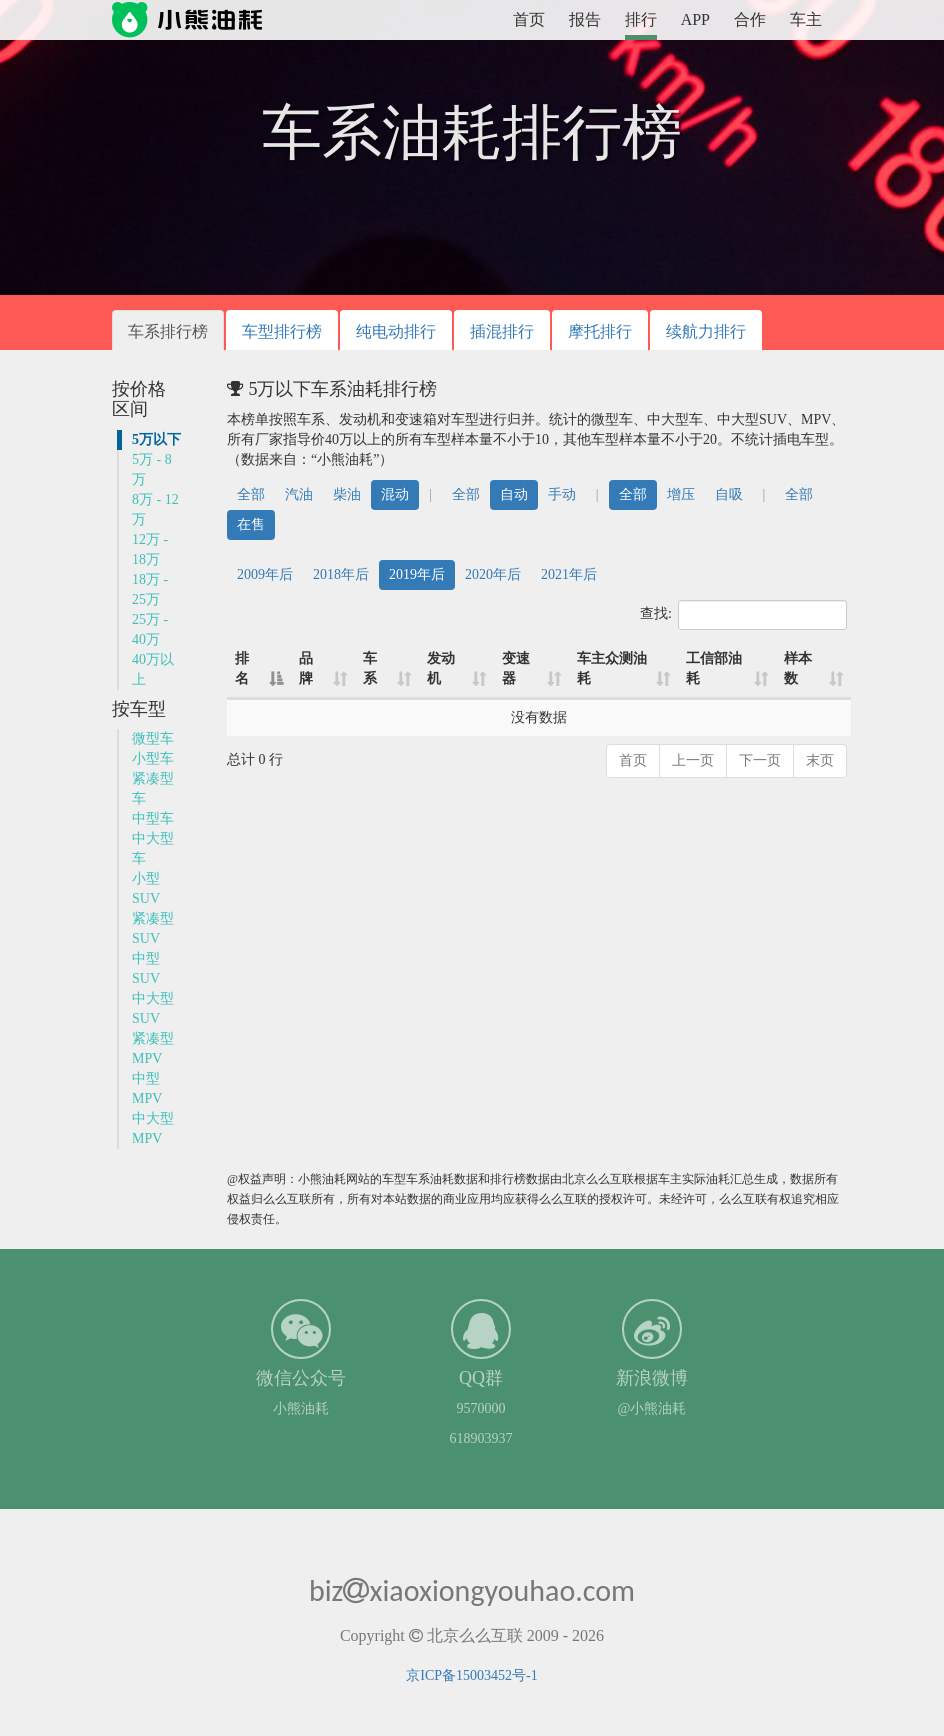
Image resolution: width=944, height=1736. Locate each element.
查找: (743, 615)
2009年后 (265, 574)
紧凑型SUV (153, 928)
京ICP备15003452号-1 (471, 1675)
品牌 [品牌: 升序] (306, 668)
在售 (251, 524)
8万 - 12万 (155, 509)
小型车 (153, 758)
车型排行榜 (282, 331)
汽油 (299, 494)
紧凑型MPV (153, 1048)
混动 (395, 494)
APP (695, 19)
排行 (641, 19)
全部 (251, 494)
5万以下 (156, 439)
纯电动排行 (396, 331)
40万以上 (153, 669)
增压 (681, 494)
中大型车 (153, 848)
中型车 (153, 818)
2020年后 (493, 574)
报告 (585, 19)
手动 (562, 494)
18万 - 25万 (150, 589)
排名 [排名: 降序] (242, 668)
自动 (514, 494)
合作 (750, 19)
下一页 (760, 760)
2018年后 (341, 574)
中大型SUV (153, 1008)
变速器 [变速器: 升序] (516, 668)
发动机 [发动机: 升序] (441, 668)
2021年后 (569, 574)
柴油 (347, 494)
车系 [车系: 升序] (370, 668)
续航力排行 (706, 331)
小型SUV (146, 888)
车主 (806, 19)
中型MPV (147, 1088)
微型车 (153, 738)
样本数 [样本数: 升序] (798, 668)
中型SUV (146, 968)
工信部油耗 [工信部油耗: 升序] (714, 668)
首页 (529, 19)
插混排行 (502, 331)
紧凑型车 (153, 788)
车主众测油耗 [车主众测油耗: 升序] (612, 668)
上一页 (693, 760)
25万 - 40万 (150, 629)
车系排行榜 (168, 331)
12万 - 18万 (150, 549)
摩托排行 (600, 331)
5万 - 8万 (152, 469)
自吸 (729, 494)
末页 (820, 760)
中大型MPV (153, 1128)
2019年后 (417, 574)
